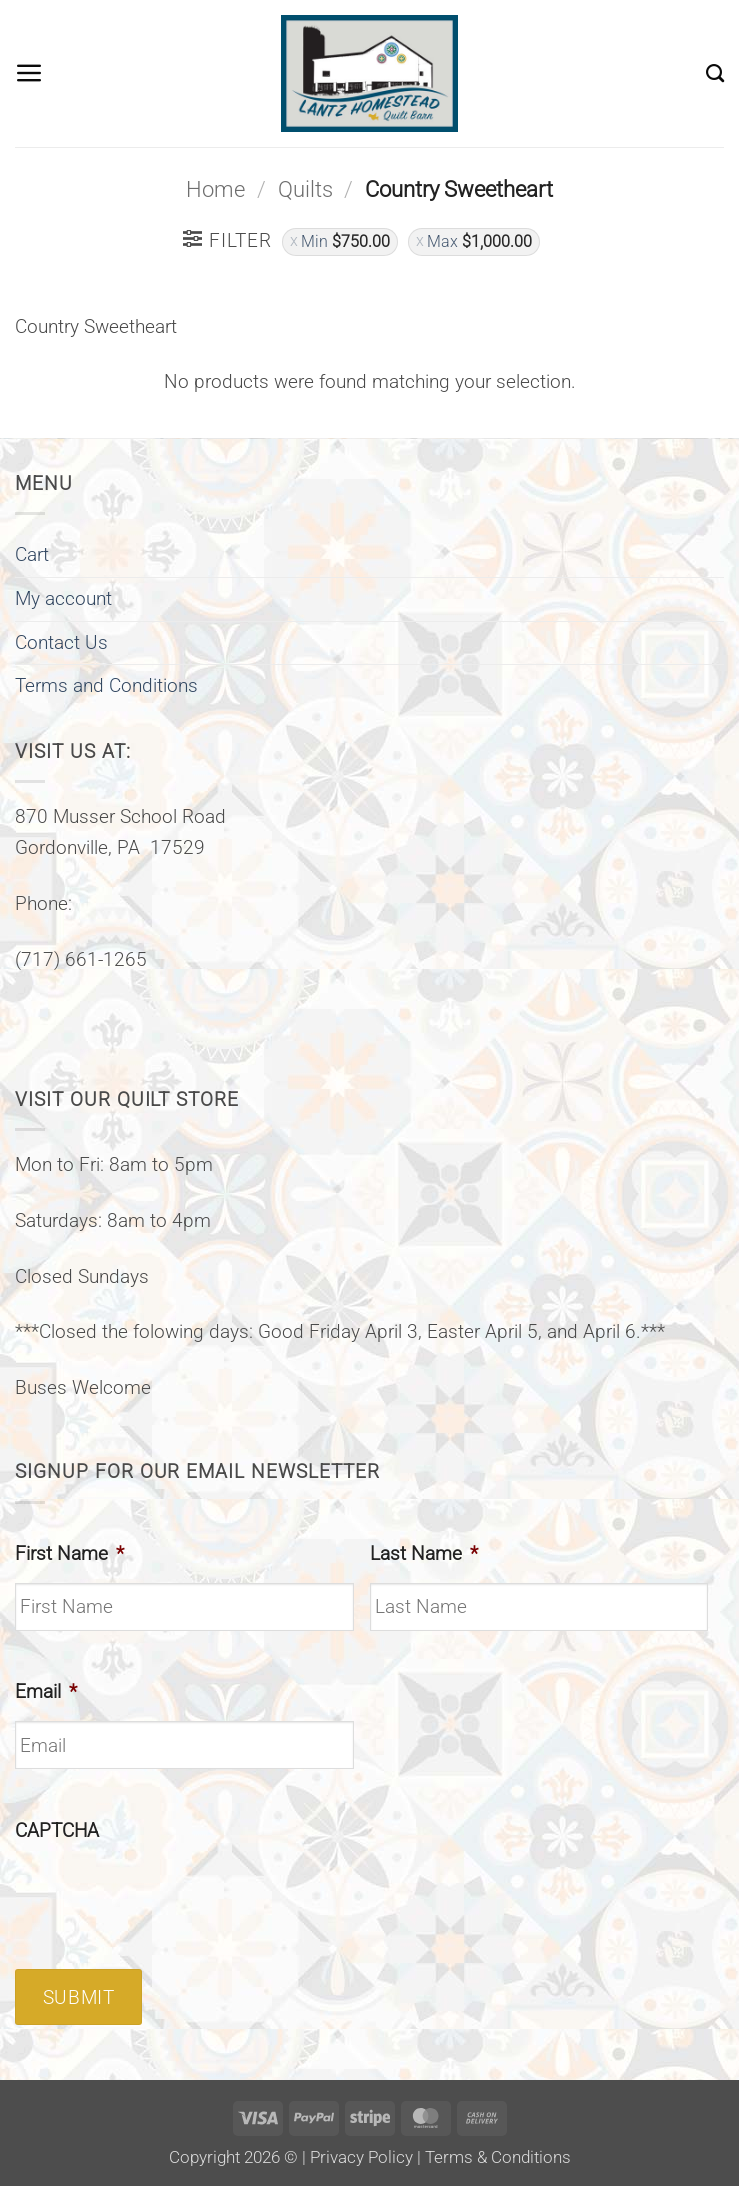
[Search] (715, 73)
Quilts (305, 189)
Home (215, 189)
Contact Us (61, 642)
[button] (29, 73)
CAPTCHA (57, 1830)
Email (46, 1691)
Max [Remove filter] (479, 241)
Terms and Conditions (106, 685)
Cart (32, 554)
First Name (69, 1553)
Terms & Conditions (498, 2157)
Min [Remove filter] (345, 241)
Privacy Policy (361, 2157)
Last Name (424, 1553)
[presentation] (167, 1898)
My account (63, 598)
